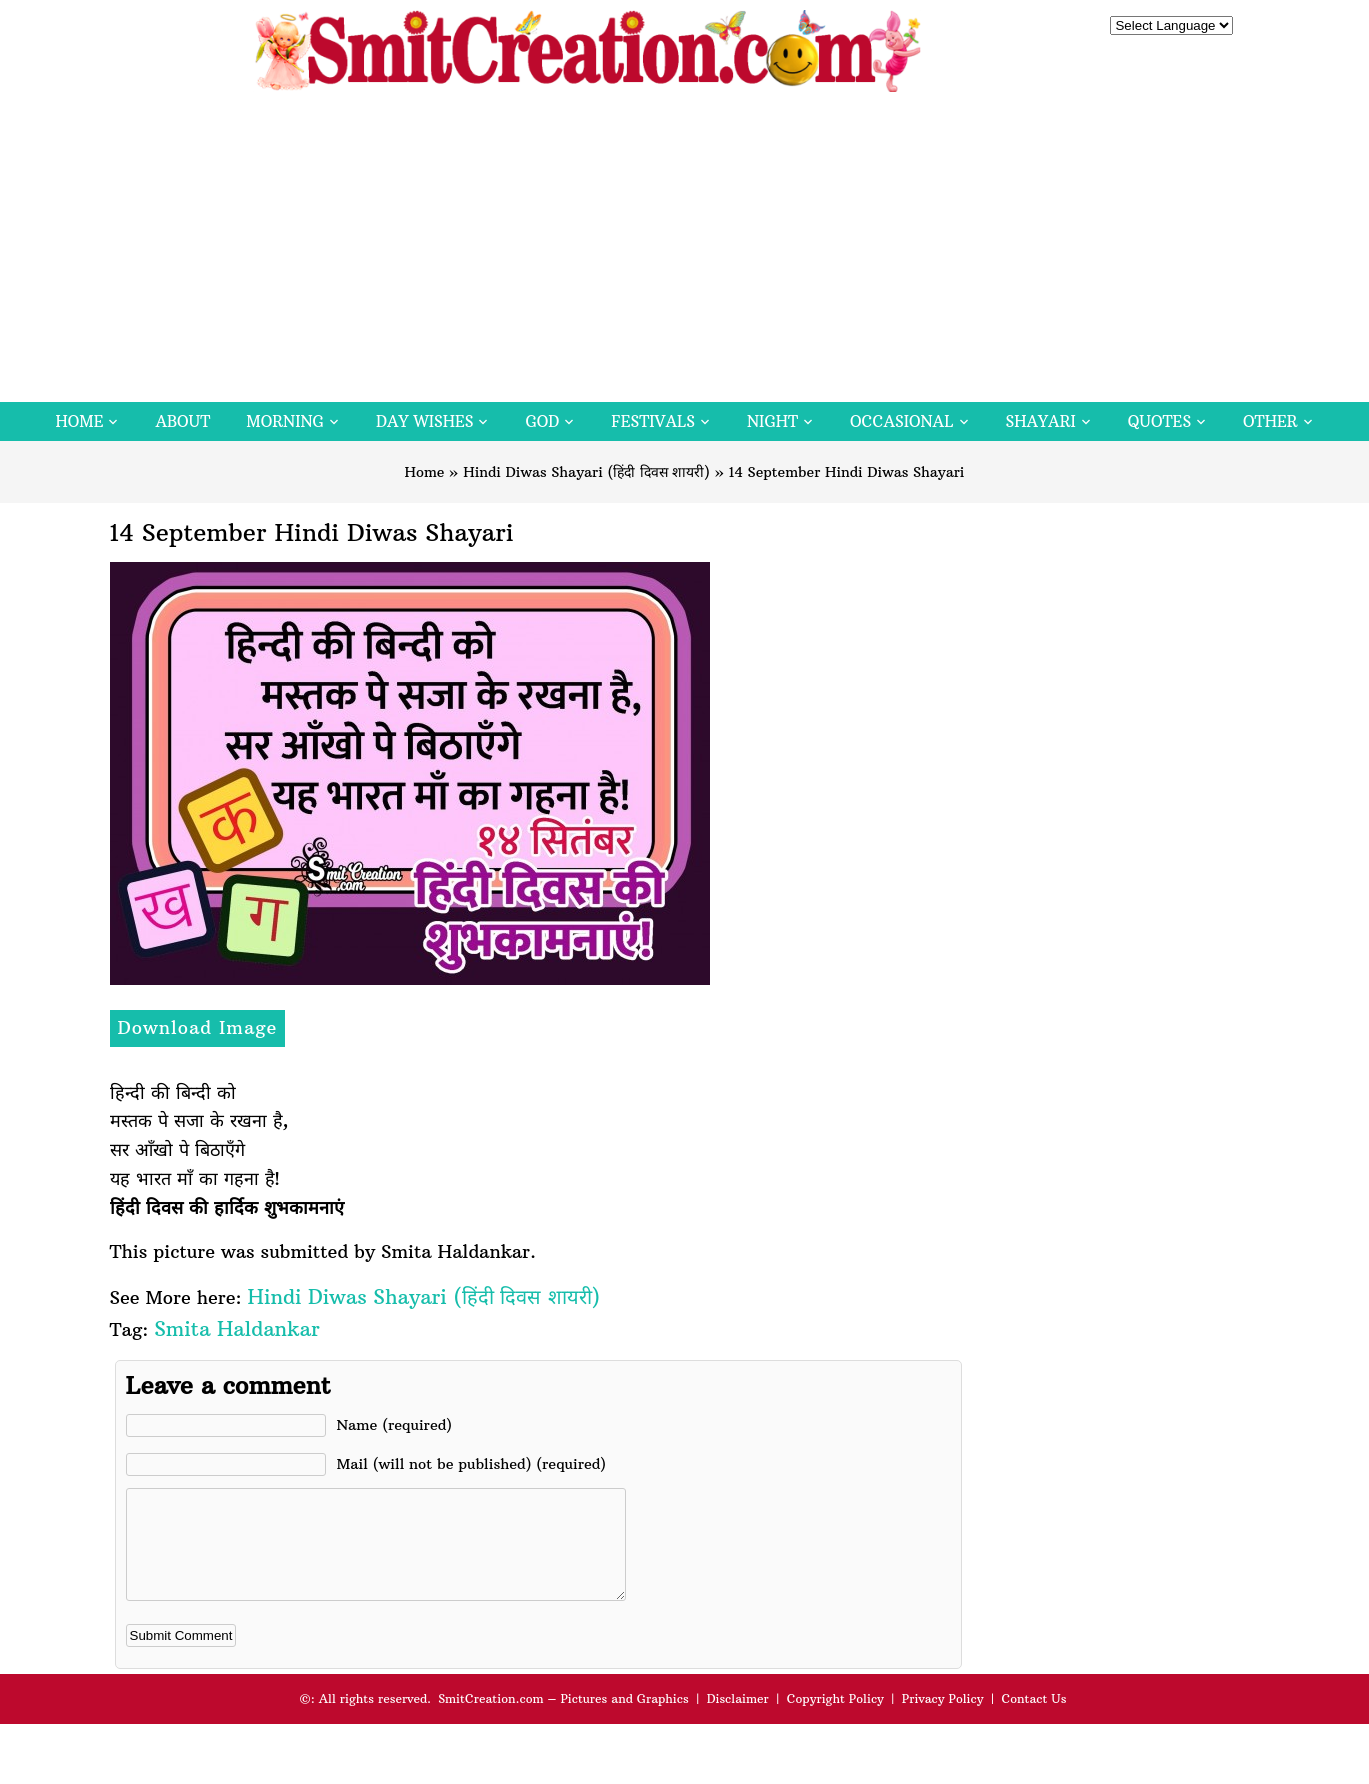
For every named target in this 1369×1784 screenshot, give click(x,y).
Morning (285, 421)
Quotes (1159, 421)
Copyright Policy (835, 1719)
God (542, 421)
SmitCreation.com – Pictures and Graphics (563, 1719)
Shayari (1041, 421)
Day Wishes (425, 421)
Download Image (198, 1027)
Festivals (653, 421)
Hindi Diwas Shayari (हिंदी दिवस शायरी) (586, 472)
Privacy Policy (943, 1719)
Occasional (901, 421)
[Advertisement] (685, 252)
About (182, 421)
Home (79, 421)
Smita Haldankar (236, 1328)
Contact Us (1033, 1719)
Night (772, 421)
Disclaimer (738, 1719)
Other (1270, 421)
